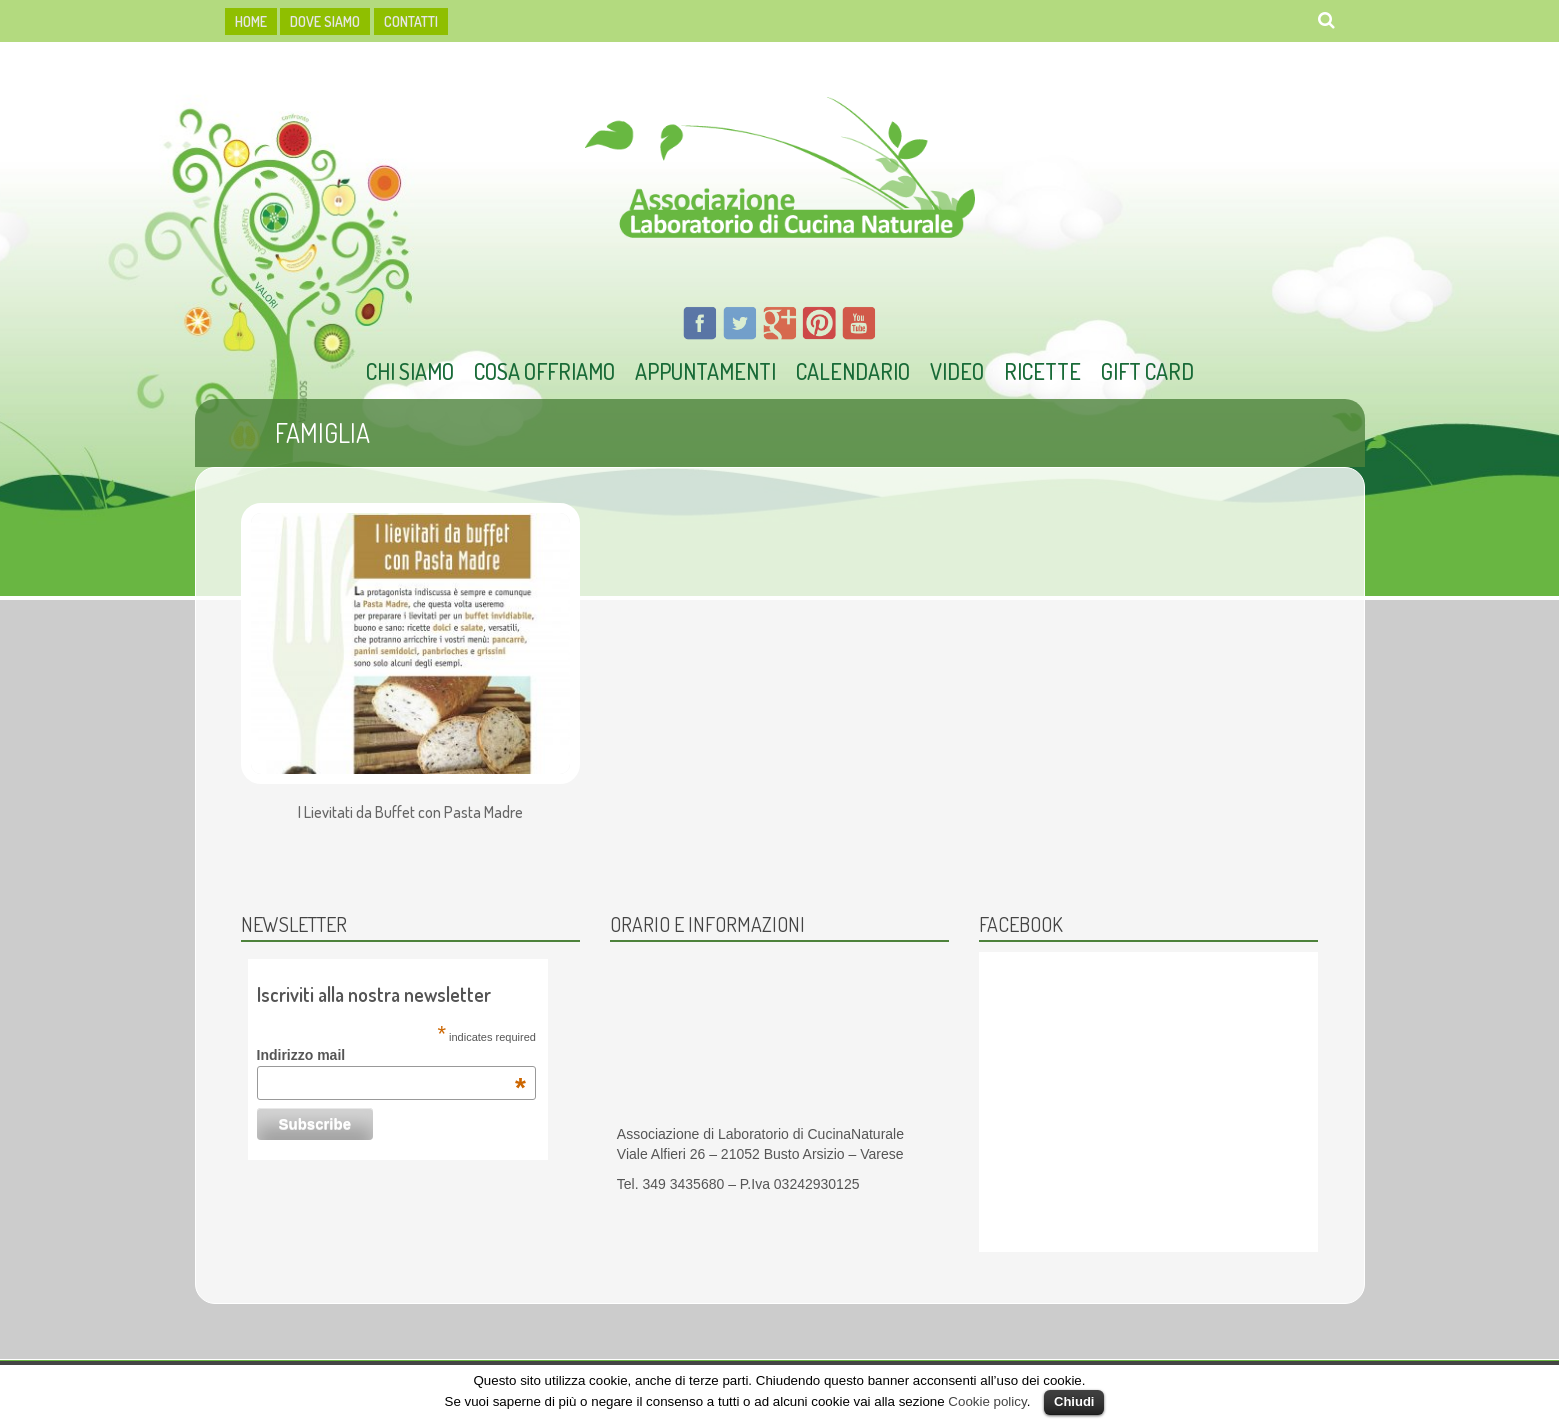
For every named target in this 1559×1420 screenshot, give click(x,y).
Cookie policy (987, 1401)
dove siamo (325, 21)
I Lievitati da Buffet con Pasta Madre (410, 813)
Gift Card (1147, 371)
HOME (251, 21)
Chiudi (1074, 1401)
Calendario (853, 371)
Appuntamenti (705, 371)
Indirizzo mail (391, 1055)
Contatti (411, 21)
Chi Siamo (410, 371)
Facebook (1021, 924)
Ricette (1042, 371)
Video (957, 371)
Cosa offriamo (544, 371)
